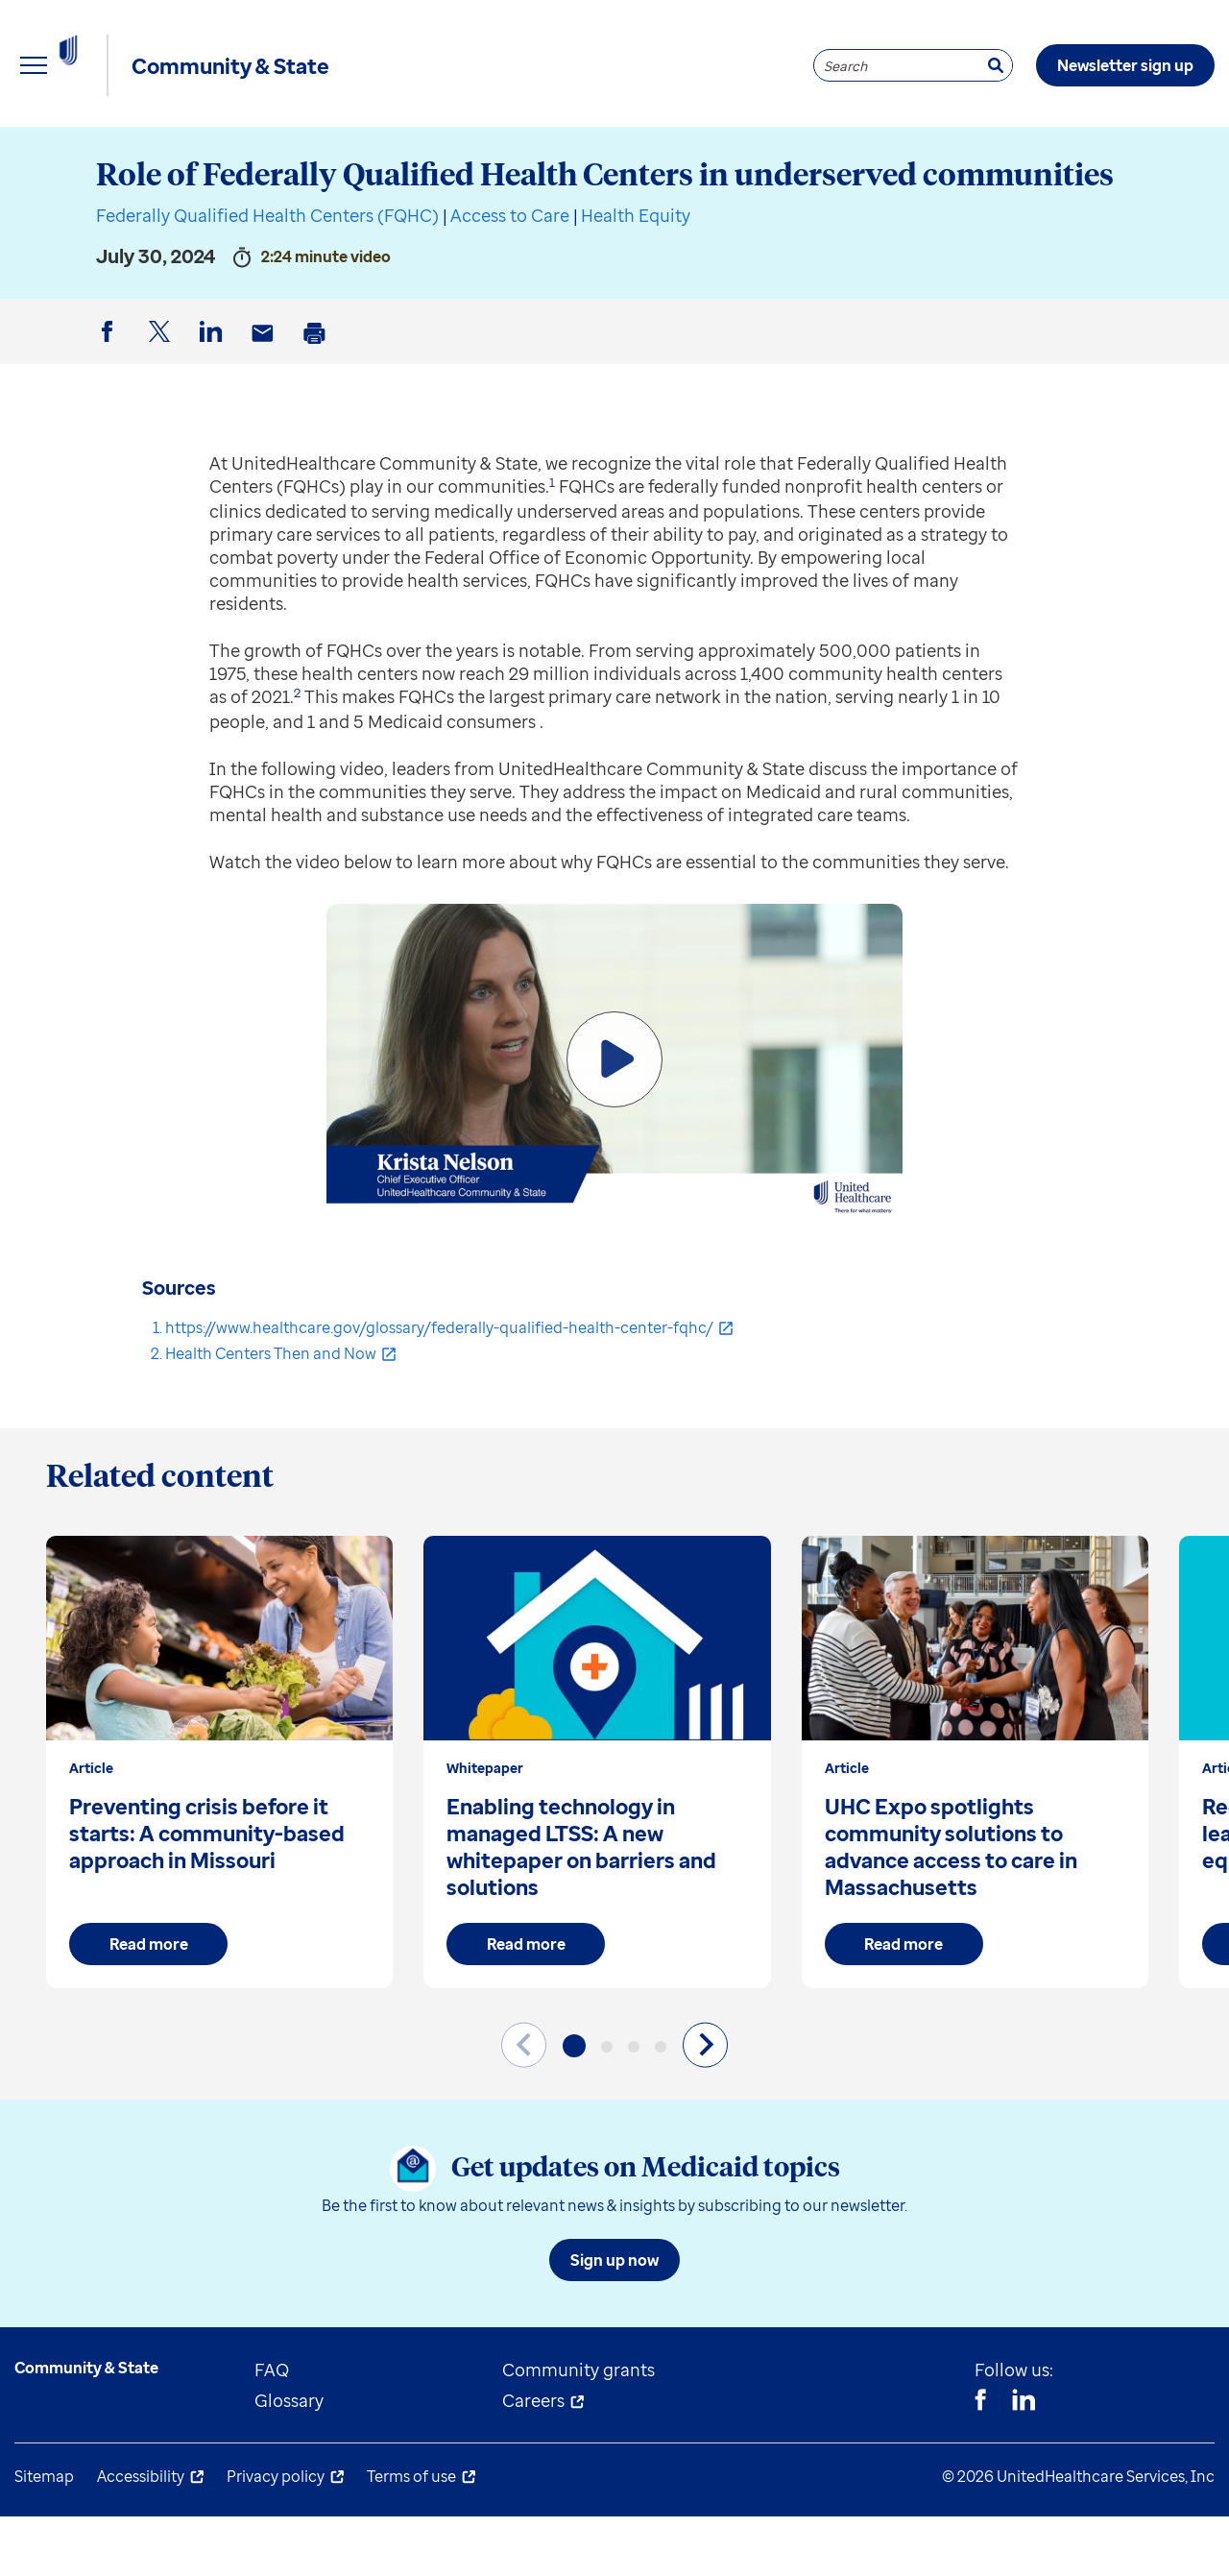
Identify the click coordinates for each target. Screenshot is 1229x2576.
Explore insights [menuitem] (80, 153)
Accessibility (140, 2535)
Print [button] (317, 407)
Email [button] (266, 407)
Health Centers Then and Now (270, 1412)
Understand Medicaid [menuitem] (499, 153)
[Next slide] (705, 2103)
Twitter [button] (162, 406)
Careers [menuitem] (533, 2459)
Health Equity (635, 274)
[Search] (995, 65)
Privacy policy (276, 2535)
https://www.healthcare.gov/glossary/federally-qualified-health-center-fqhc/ (439, 1386)
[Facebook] (980, 2461)
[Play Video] (614, 1119)
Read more (148, 2003)
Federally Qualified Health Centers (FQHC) (267, 274)
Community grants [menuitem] (578, 2429)
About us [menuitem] (691, 153)
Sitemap (44, 2535)
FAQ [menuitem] (271, 2429)
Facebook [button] (110, 406)
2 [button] (297, 752)
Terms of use (411, 2535)
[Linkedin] (1023, 2461)
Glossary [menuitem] (289, 2459)
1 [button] (552, 541)
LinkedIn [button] (214, 406)
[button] (574, 2105)
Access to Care (509, 274)
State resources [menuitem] (279, 153)
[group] (219, 1821)
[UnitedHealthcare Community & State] (110, 65)
